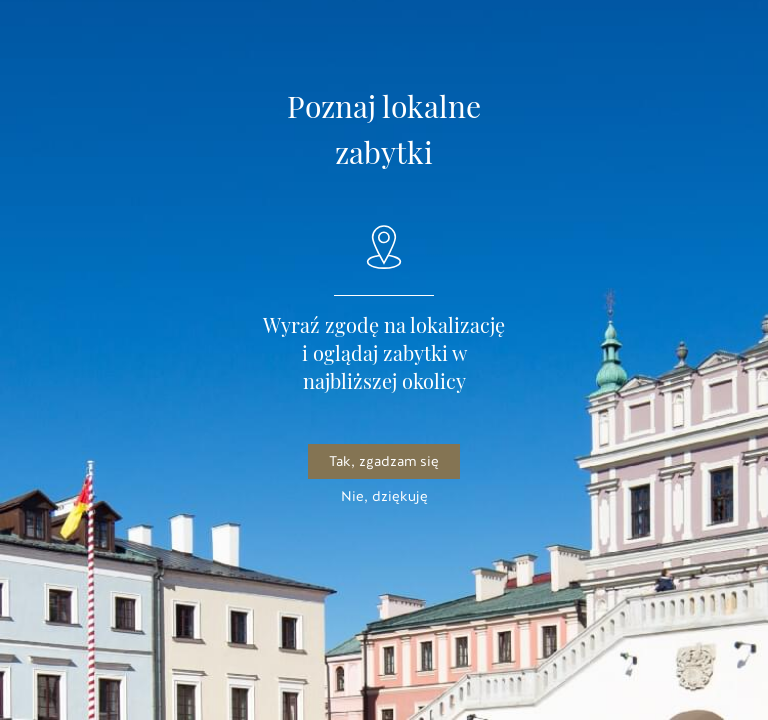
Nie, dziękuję (384, 496)
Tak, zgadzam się (384, 461)
